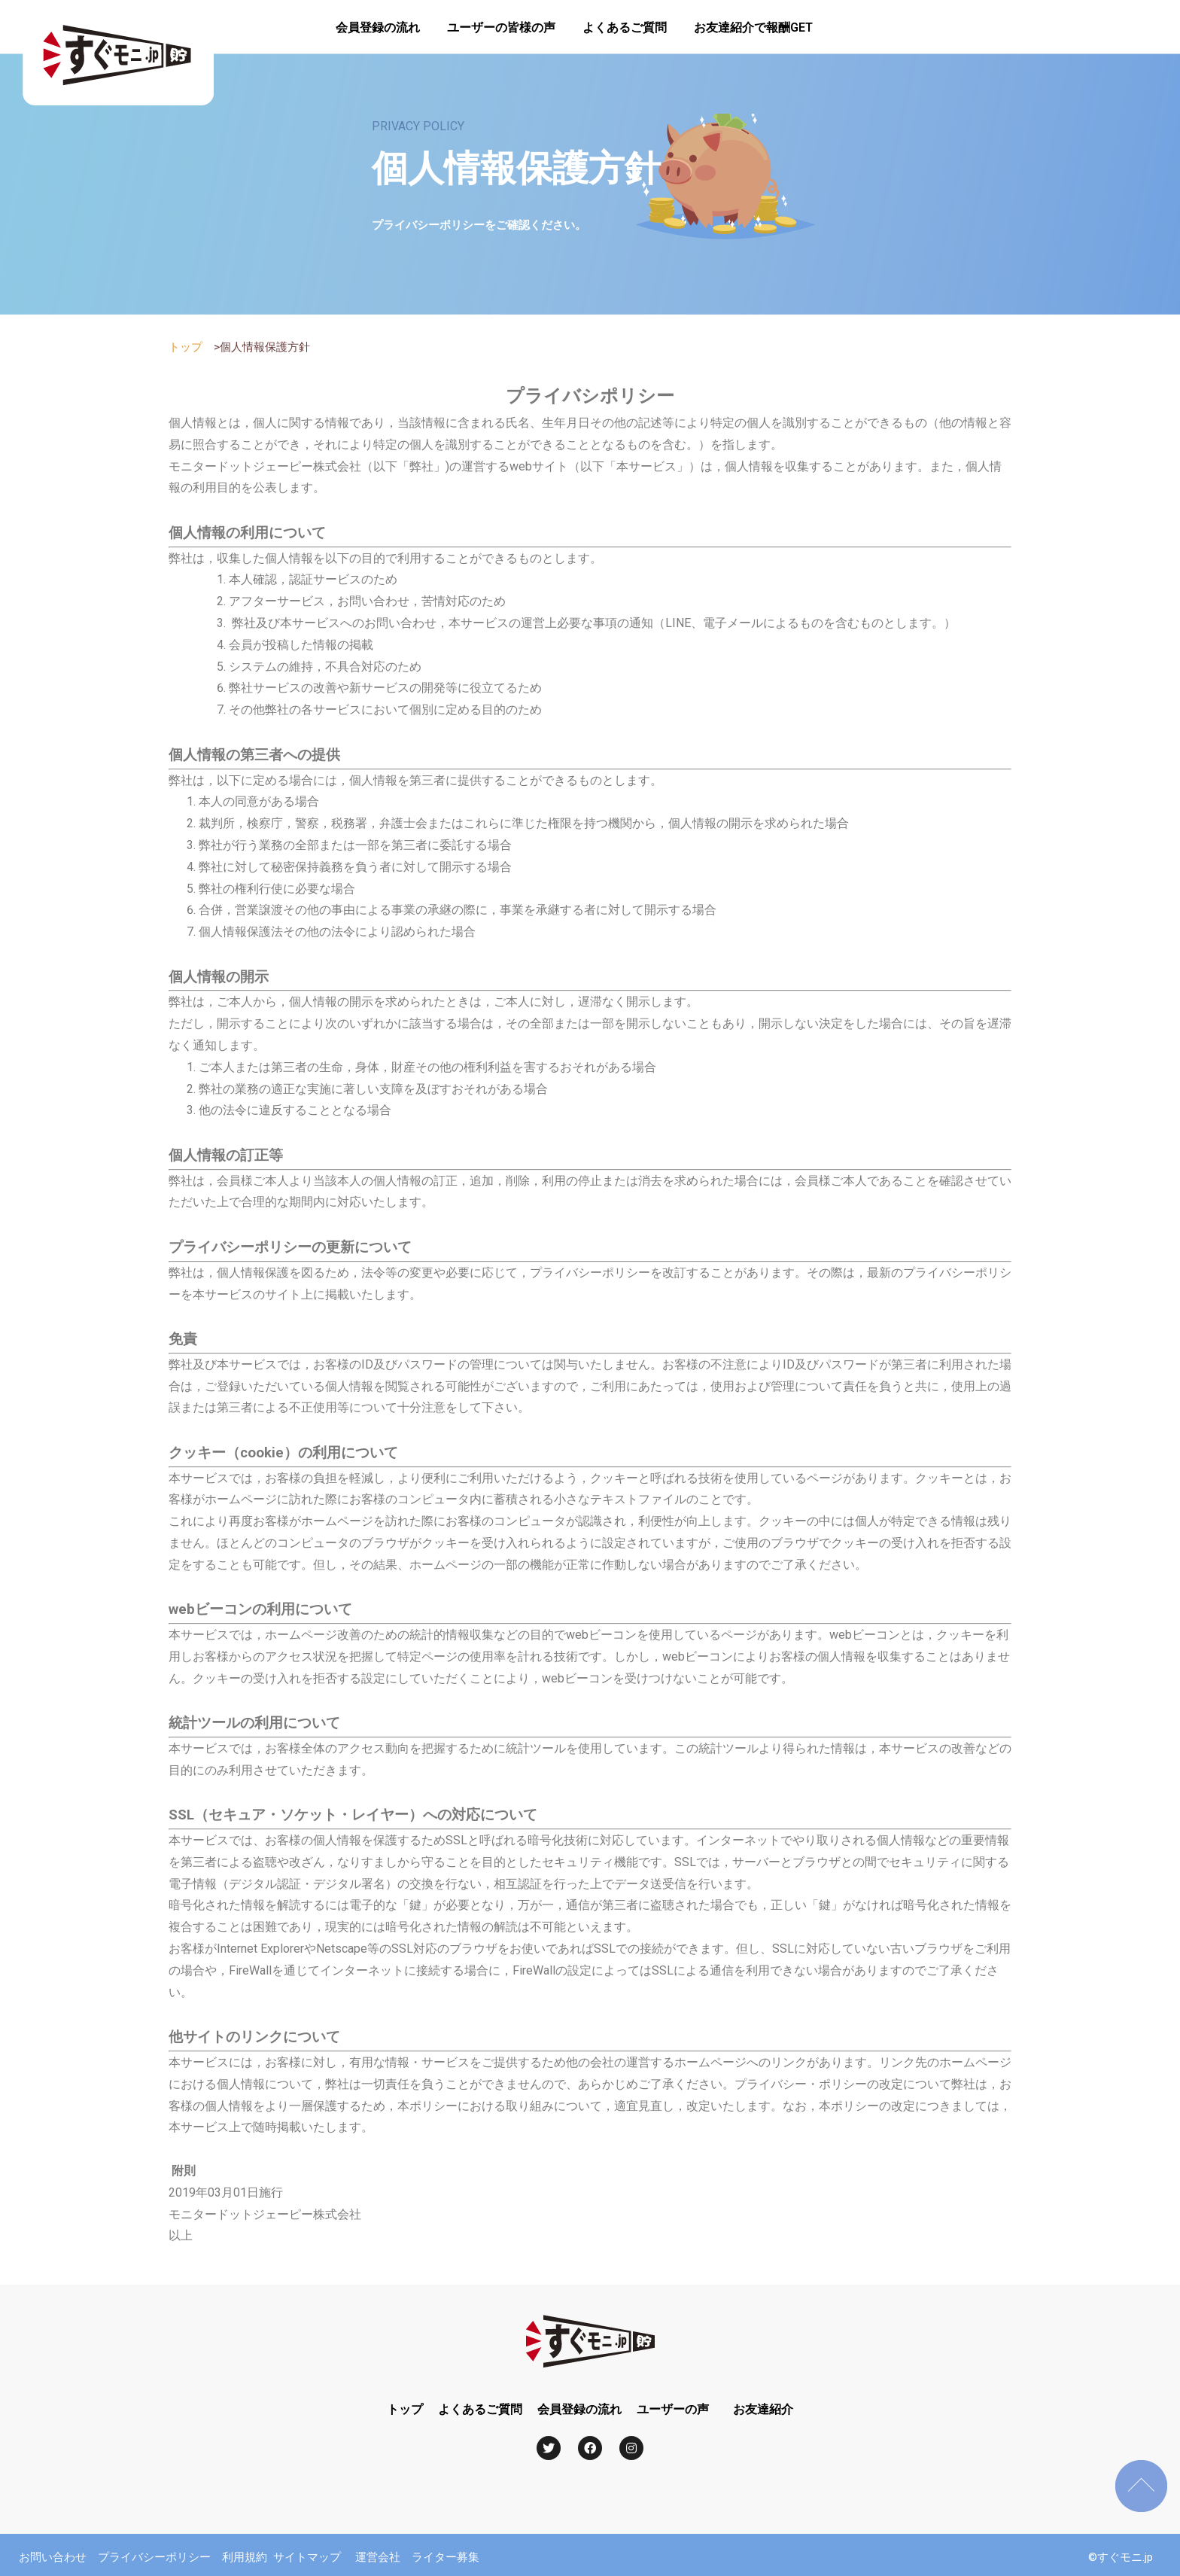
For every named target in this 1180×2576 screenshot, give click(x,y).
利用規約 (244, 2557)
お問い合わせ (53, 2557)
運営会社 (377, 2557)
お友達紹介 (763, 2409)
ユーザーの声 (673, 2409)
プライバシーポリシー (160, 2557)
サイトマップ (307, 2557)
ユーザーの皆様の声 (501, 27)
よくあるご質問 (624, 27)
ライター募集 (445, 2557)
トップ (185, 347)
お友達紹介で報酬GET (753, 27)
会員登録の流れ (378, 27)
